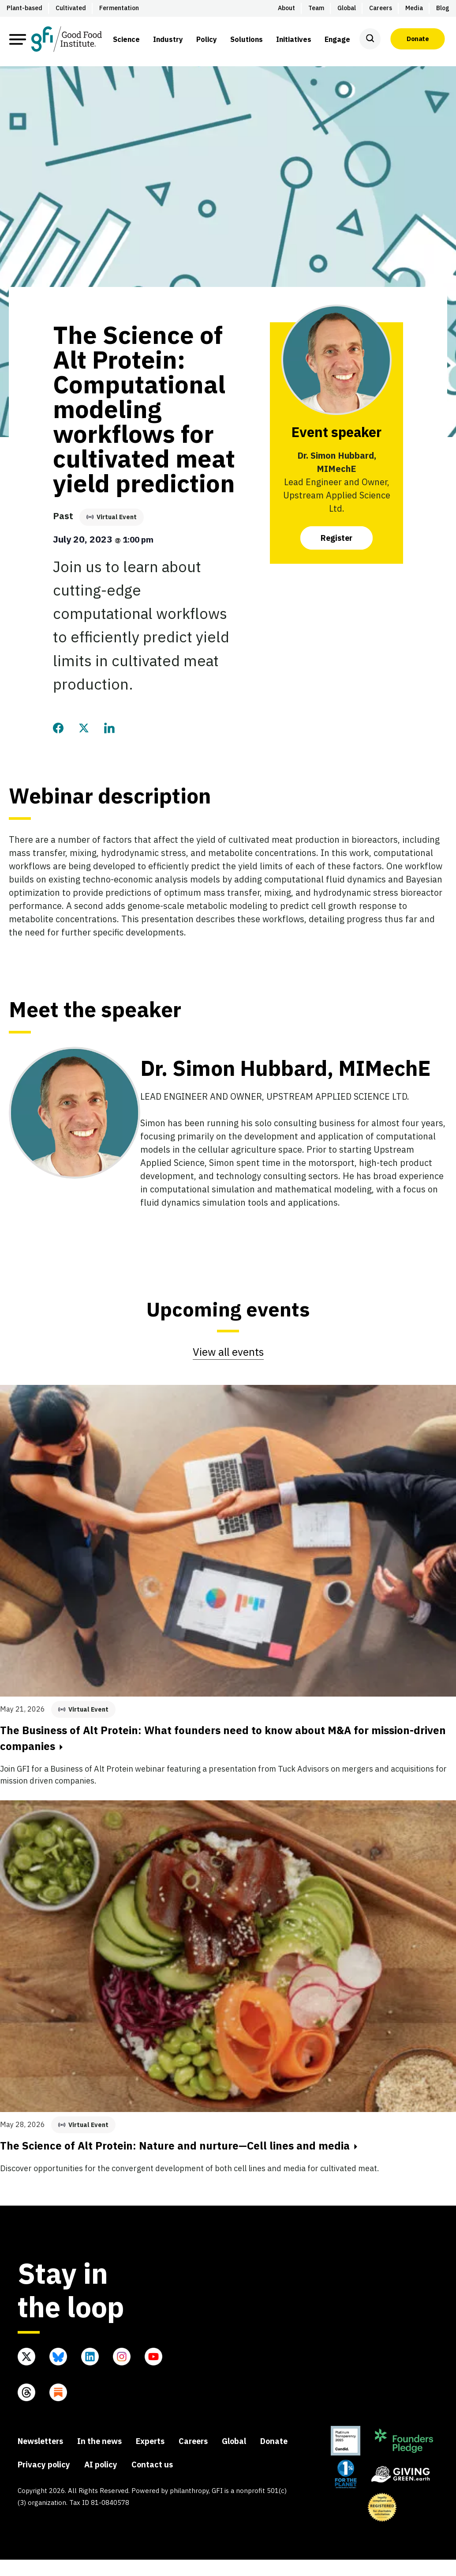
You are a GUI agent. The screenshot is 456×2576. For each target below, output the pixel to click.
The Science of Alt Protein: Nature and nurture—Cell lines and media (178, 2145)
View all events (228, 1352)
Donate (418, 39)
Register (336, 538)
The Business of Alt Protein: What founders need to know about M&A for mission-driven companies (223, 1738)
